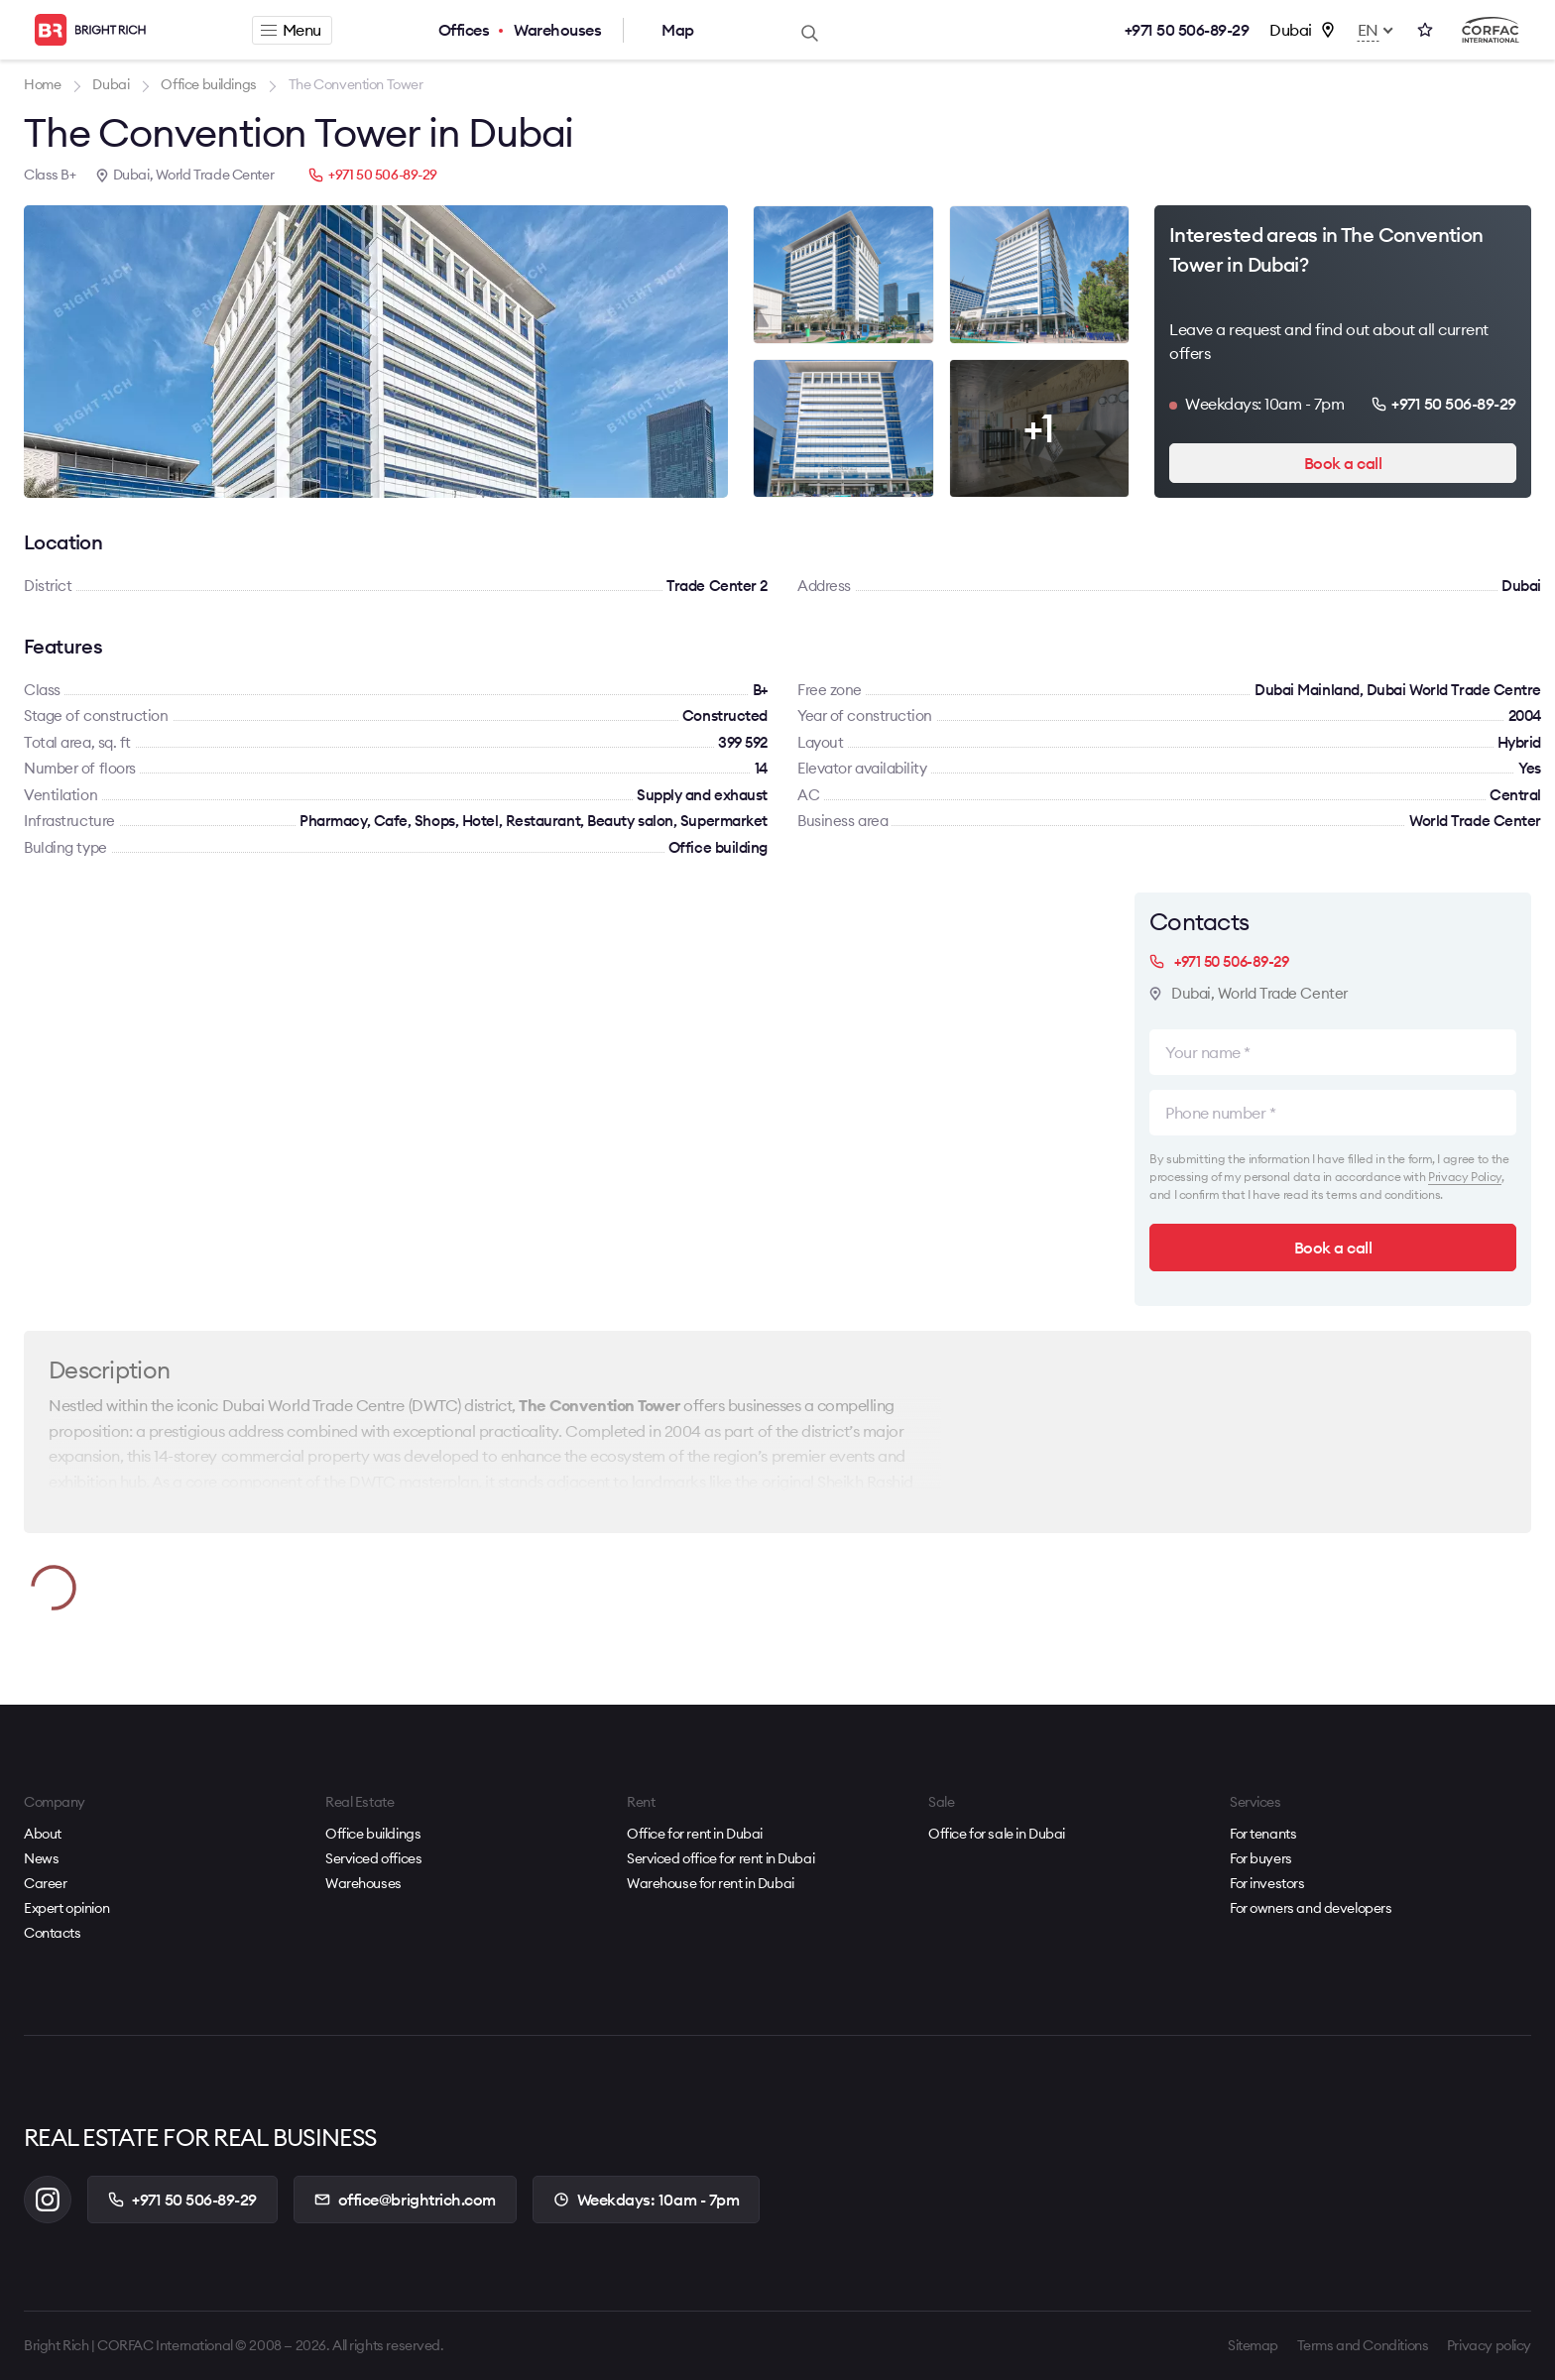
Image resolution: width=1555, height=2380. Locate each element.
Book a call (1343, 463)
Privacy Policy (1464, 1176)
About (42, 1834)
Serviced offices (373, 1858)
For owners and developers (1311, 1908)
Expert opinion (66, 1908)
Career (45, 1883)
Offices (464, 30)
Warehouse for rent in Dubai (710, 1883)
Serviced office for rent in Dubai (720, 1858)
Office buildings (372, 1834)
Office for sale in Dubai (996, 1834)
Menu (291, 30)
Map (677, 30)
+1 (1038, 428)
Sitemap (1253, 2345)
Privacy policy (1489, 2345)
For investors (1267, 1883)
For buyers (1261, 1858)
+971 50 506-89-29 (1187, 30)
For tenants (1263, 1834)
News (41, 1858)
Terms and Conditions (1363, 2345)
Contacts (52, 1933)
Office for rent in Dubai (695, 1834)
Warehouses (557, 30)
